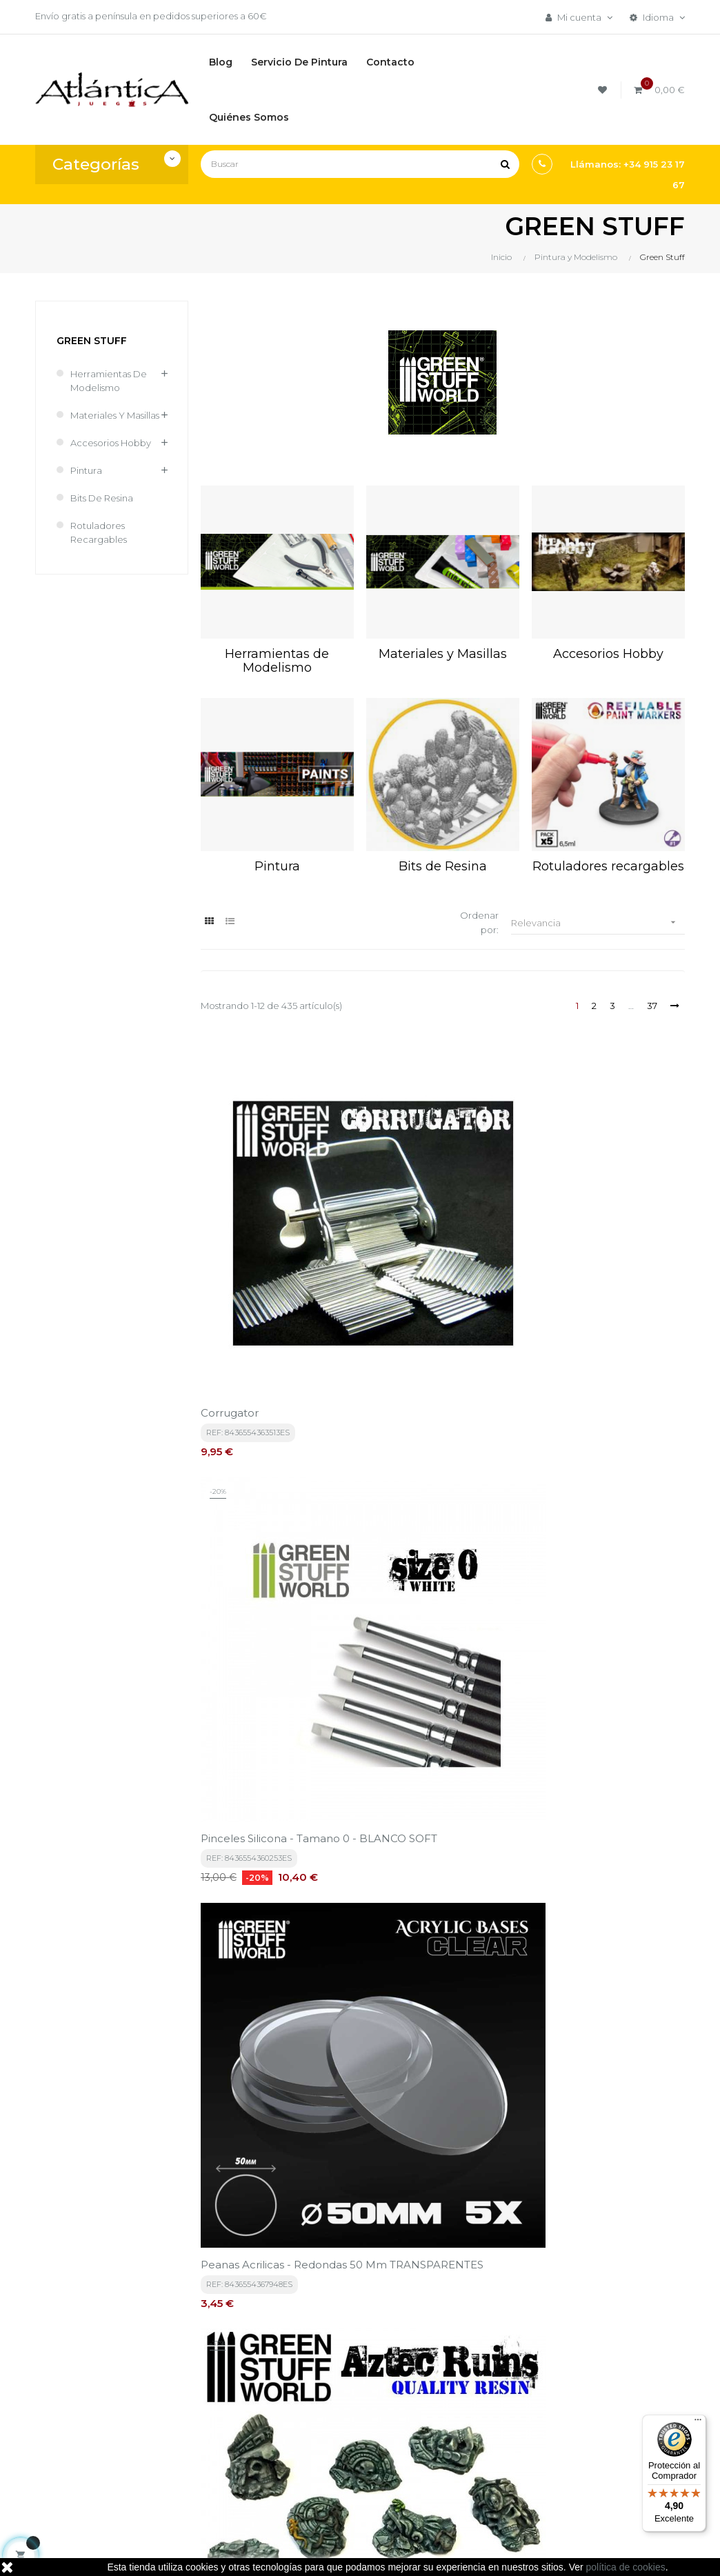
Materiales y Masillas (114, 415)
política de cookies (626, 2567)
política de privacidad (322, 2245)
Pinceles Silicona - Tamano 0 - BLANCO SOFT (440, 1228)
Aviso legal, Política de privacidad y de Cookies (353, 2424)
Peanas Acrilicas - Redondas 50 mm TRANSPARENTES (605, 1228)
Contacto (332, 2484)
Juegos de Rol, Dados (469, 2410)
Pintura (86, 470)
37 (652, 1005)
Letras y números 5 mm (595, 1468)
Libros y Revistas (456, 2433)
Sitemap (440, 2457)
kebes (281, 2551)
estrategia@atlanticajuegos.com (108, 2447)
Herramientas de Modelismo (108, 380)
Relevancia (598, 922)
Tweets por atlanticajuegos (592, 2368)
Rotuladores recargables (98, 532)
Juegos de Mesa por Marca (466, 2380)
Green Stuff (92, 341)
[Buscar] (360, 164)
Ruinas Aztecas (240, 1468)
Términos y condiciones (338, 2380)
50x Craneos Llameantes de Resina (274, 1710)
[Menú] (698, 2423)
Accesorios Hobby (110, 442)
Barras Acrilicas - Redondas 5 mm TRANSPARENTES (606, 1710)
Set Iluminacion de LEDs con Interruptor (265, 1957)
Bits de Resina (101, 497)
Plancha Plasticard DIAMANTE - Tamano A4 (431, 1957)
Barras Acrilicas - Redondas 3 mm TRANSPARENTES (441, 1710)
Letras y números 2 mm (429, 1468)
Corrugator (230, 1221)
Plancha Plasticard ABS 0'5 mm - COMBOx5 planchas (601, 1957)
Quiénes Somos (346, 2461)
